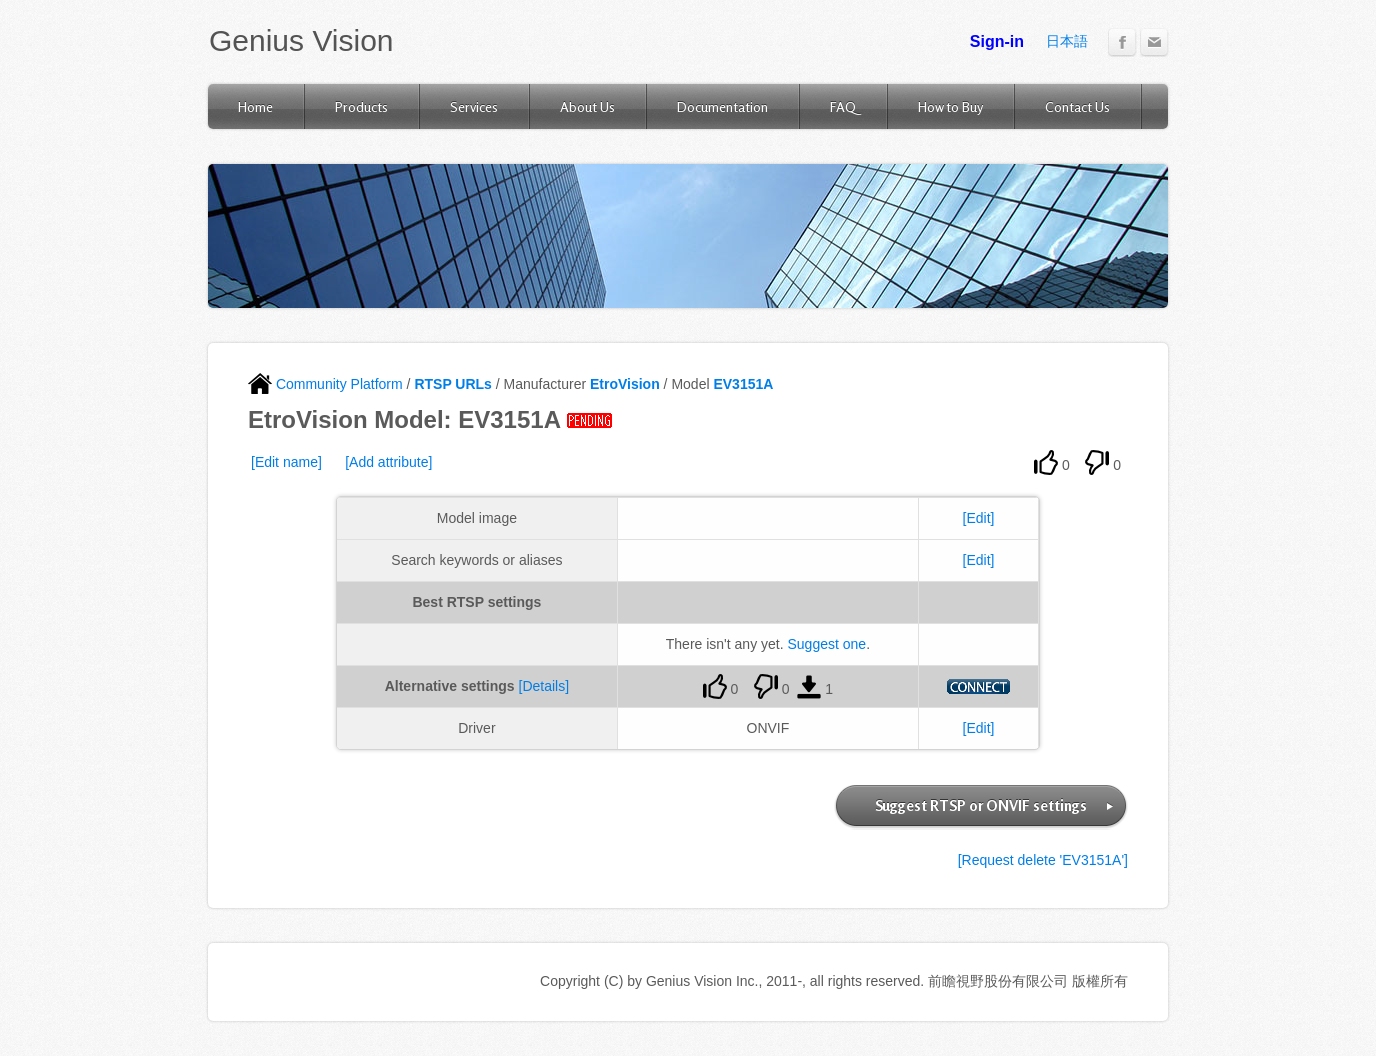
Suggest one (827, 644)
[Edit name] (286, 462)
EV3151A (743, 384)
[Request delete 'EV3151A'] (1043, 860)
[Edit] (979, 518)
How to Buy (950, 106)
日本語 (1067, 41)
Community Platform (325, 384)
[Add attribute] (388, 462)
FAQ (843, 106)
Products (361, 106)
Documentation (722, 106)
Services (474, 106)
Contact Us (1077, 106)
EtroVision (625, 384)
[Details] (544, 686)
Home (255, 106)
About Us (587, 106)
